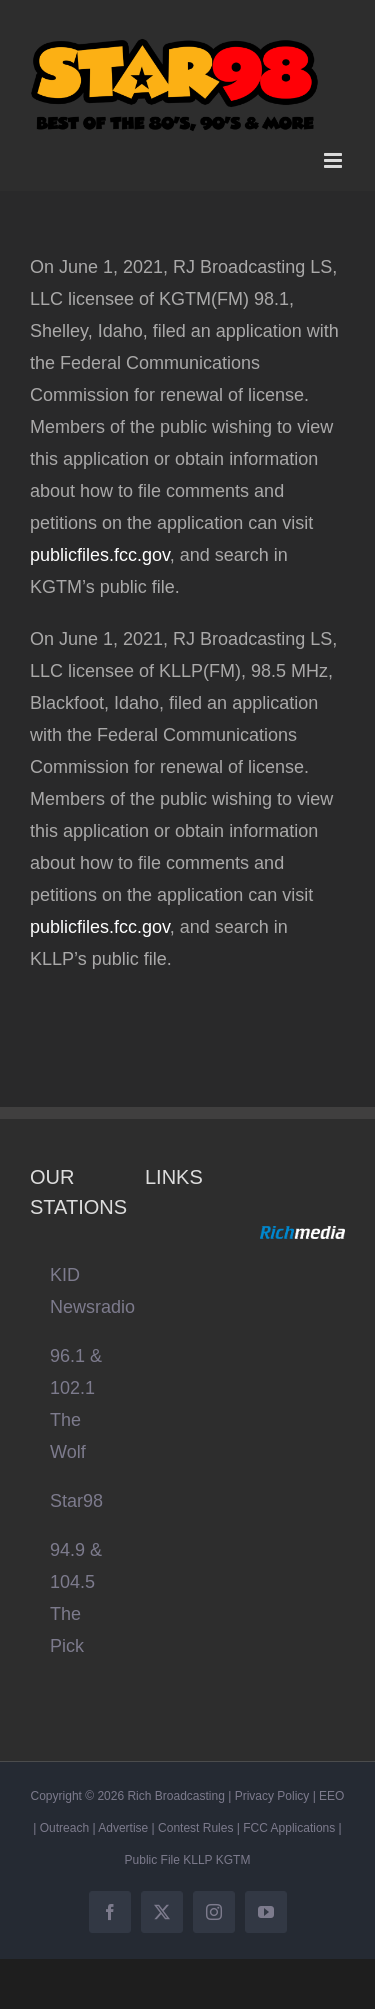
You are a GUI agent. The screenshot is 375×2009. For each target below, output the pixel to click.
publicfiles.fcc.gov (100, 555)
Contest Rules (195, 1828)
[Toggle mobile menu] (334, 160)
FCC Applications (289, 1828)
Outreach (64, 1828)
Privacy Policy (272, 1796)
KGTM (233, 1860)
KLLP (197, 1860)
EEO (331, 1796)
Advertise (123, 1828)
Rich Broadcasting (175, 1796)
